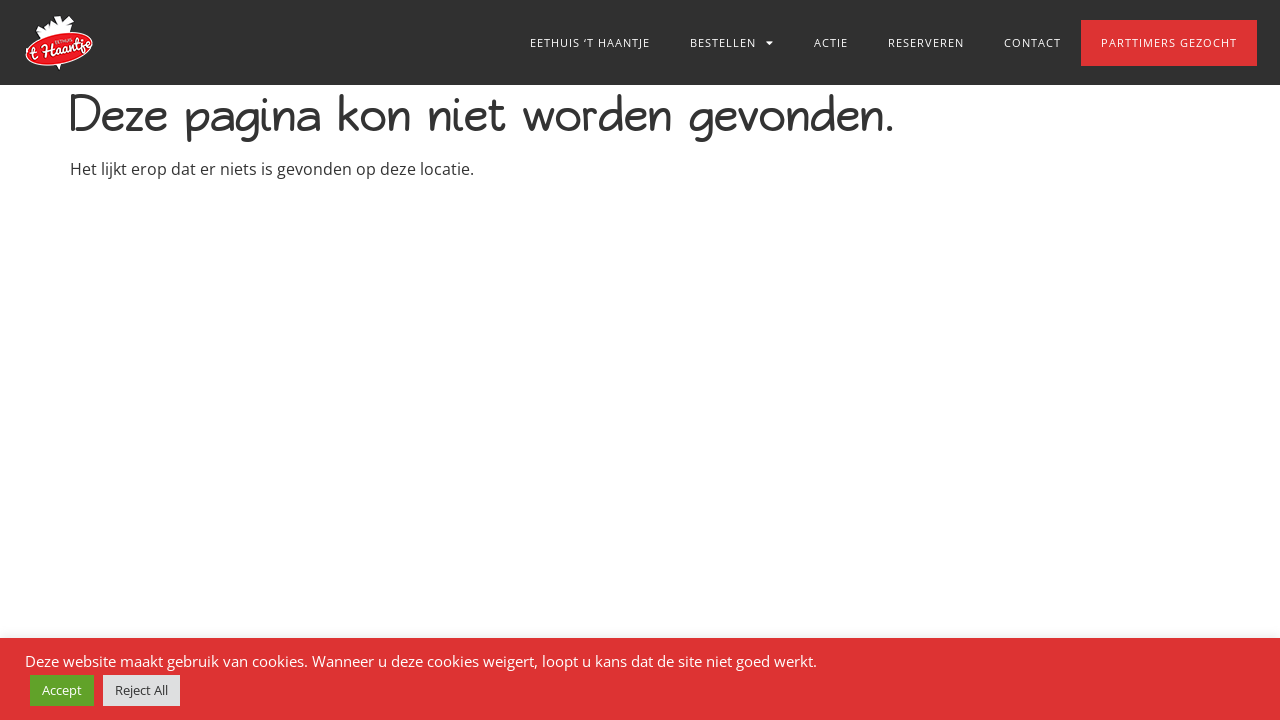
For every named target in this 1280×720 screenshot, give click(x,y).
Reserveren (926, 42)
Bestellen (732, 42)
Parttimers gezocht (1169, 42)
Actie (831, 42)
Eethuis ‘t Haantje (590, 42)
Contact (1032, 42)
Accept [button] (62, 690)
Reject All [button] (141, 690)
